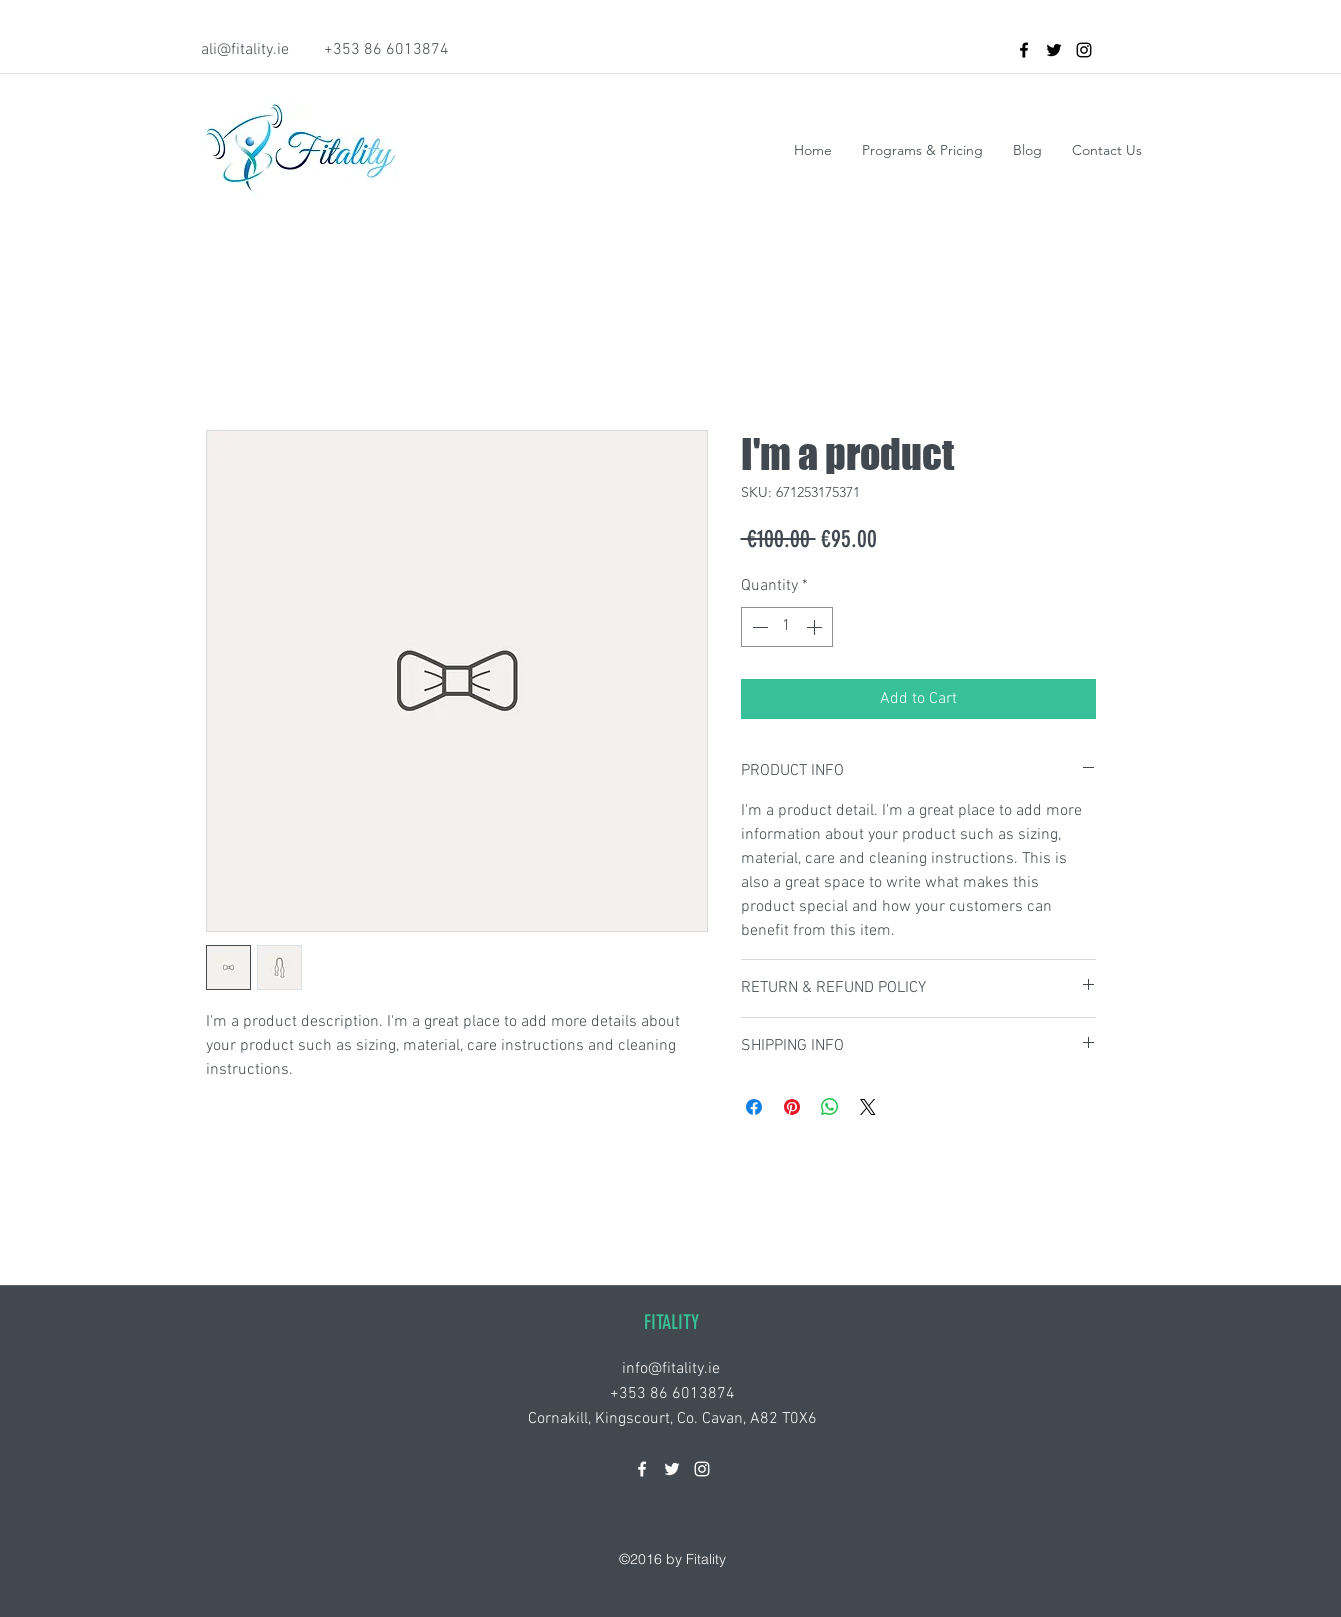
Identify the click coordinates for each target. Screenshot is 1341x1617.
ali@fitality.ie (245, 50)
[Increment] (816, 627)
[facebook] (1024, 50)
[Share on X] (868, 1107)
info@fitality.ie (671, 1369)
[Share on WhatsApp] (830, 1107)
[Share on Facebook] (754, 1107)
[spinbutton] (787, 627)
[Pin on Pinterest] (792, 1107)
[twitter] (1054, 50)
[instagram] (1084, 50)
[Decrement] (758, 627)
